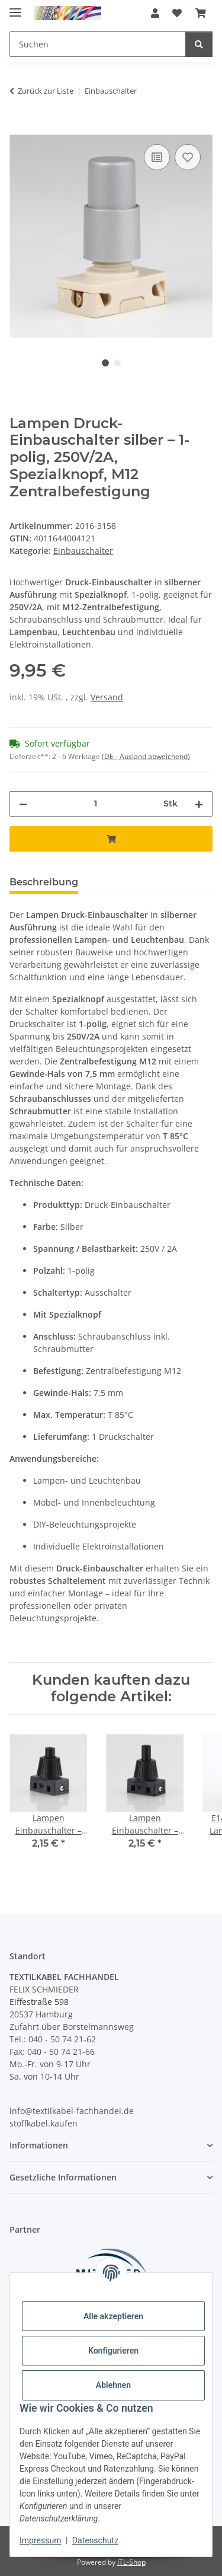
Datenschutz (95, 2540)
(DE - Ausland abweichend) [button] (146, 756)
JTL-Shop (131, 2562)
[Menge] (95, 804)
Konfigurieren (113, 2350)
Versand (107, 697)
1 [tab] (105, 362)
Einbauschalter (83, 550)
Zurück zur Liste (45, 90)
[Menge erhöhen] (199, 804)
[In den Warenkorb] (18, 128)
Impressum (40, 2540)
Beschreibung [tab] (43, 882)
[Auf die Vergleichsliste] (157, 157)
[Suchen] (199, 44)
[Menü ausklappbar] (15, 7)
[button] (155, 13)
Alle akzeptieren (113, 2316)
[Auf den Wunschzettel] (188, 157)
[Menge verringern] (23, 804)
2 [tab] (117, 362)
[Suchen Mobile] (97, 44)
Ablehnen (113, 2385)
